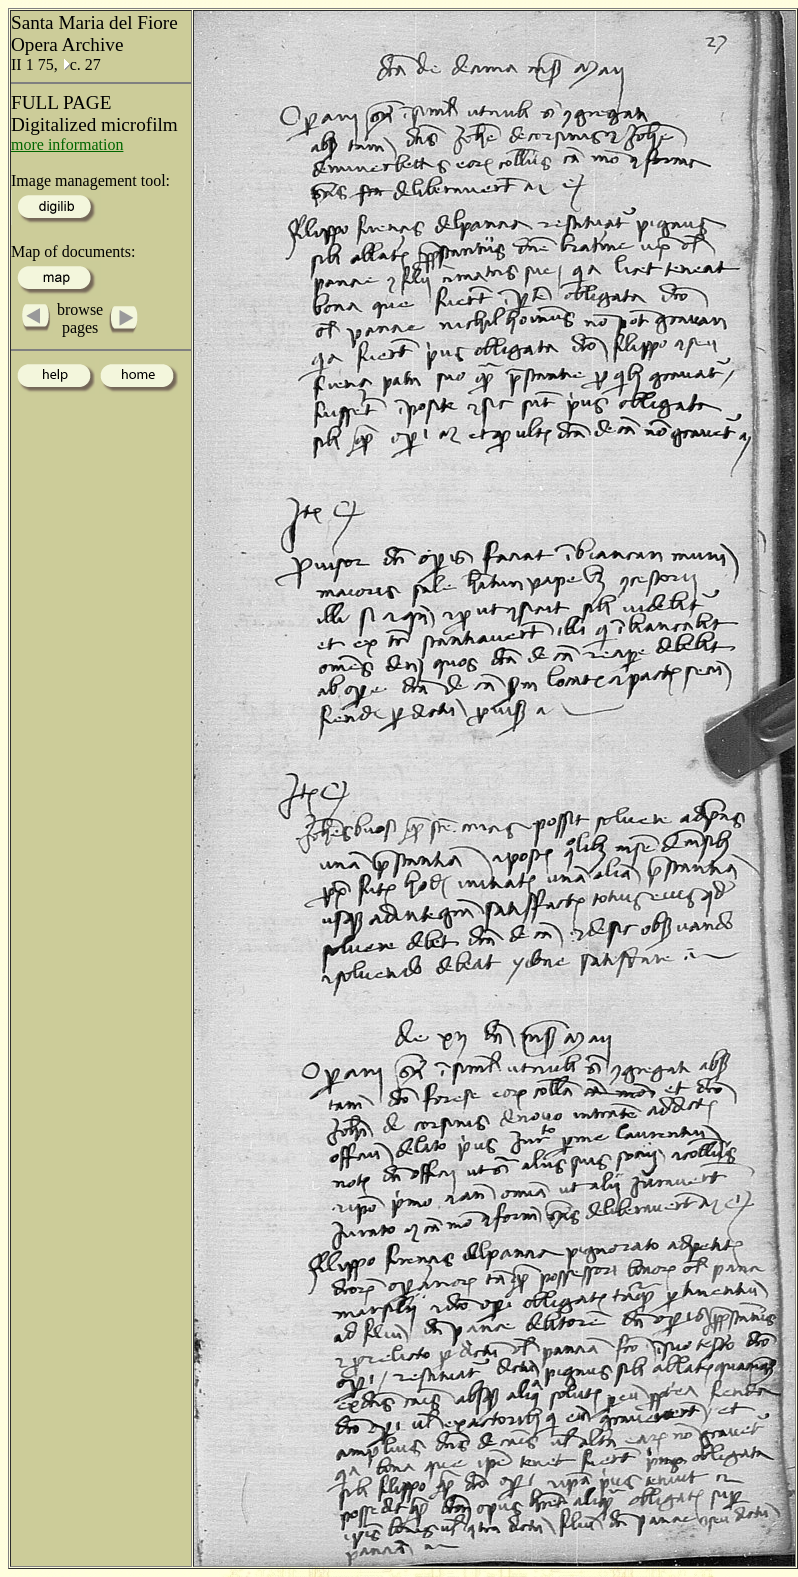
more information (67, 144)
